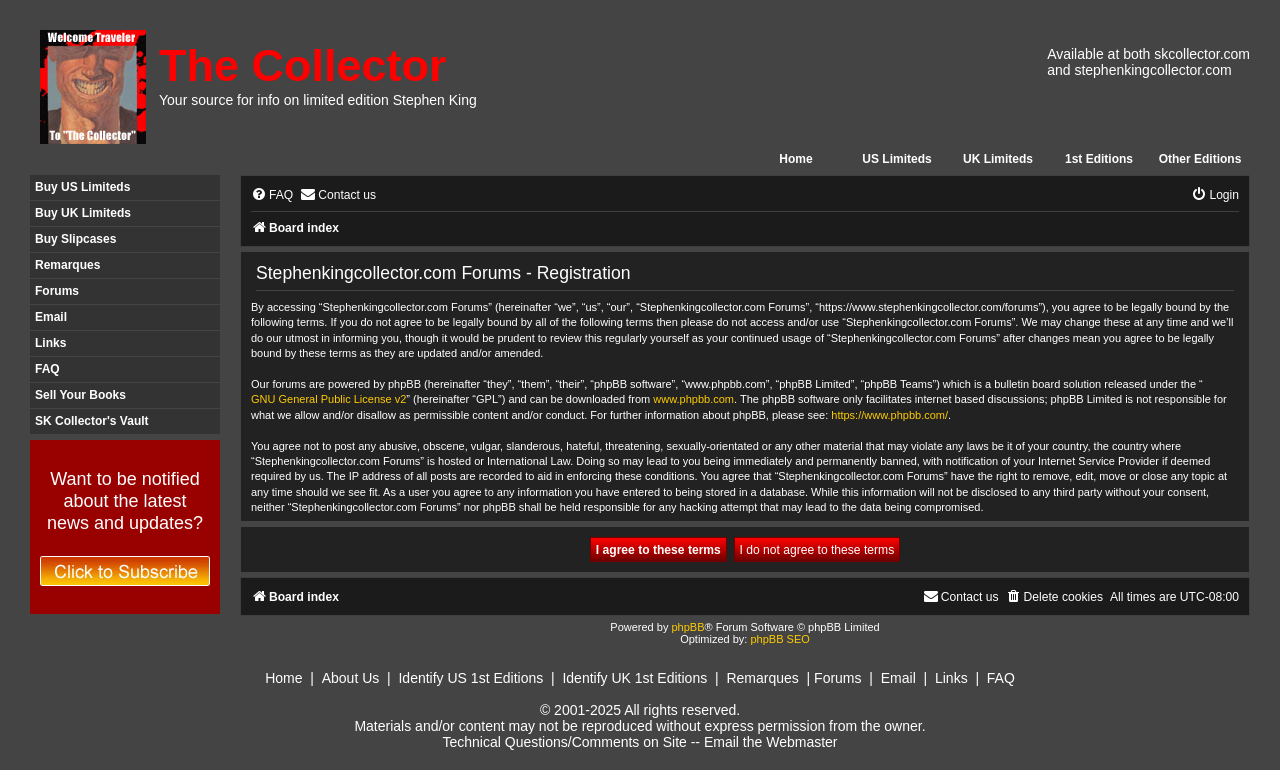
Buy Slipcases (75, 239)
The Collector (303, 65)
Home (795, 159)
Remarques (67, 265)
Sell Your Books (80, 395)
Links (50, 343)
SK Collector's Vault (92, 421)
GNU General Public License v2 (328, 399)
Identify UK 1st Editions (634, 678)
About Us (351, 678)
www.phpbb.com (693, 399)
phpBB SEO (779, 639)
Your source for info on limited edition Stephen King (318, 100)
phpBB (687, 627)
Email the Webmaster (771, 742)
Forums (57, 291)
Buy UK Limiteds (83, 213)
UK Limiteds (998, 159)
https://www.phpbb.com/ (889, 415)
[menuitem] (272, 195)
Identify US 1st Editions (470, 678)
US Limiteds (896, 159)
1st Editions (1099, 159)
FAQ (47, 369)
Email (51, 317)
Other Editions (1200, 159)
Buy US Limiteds (82, 187)
